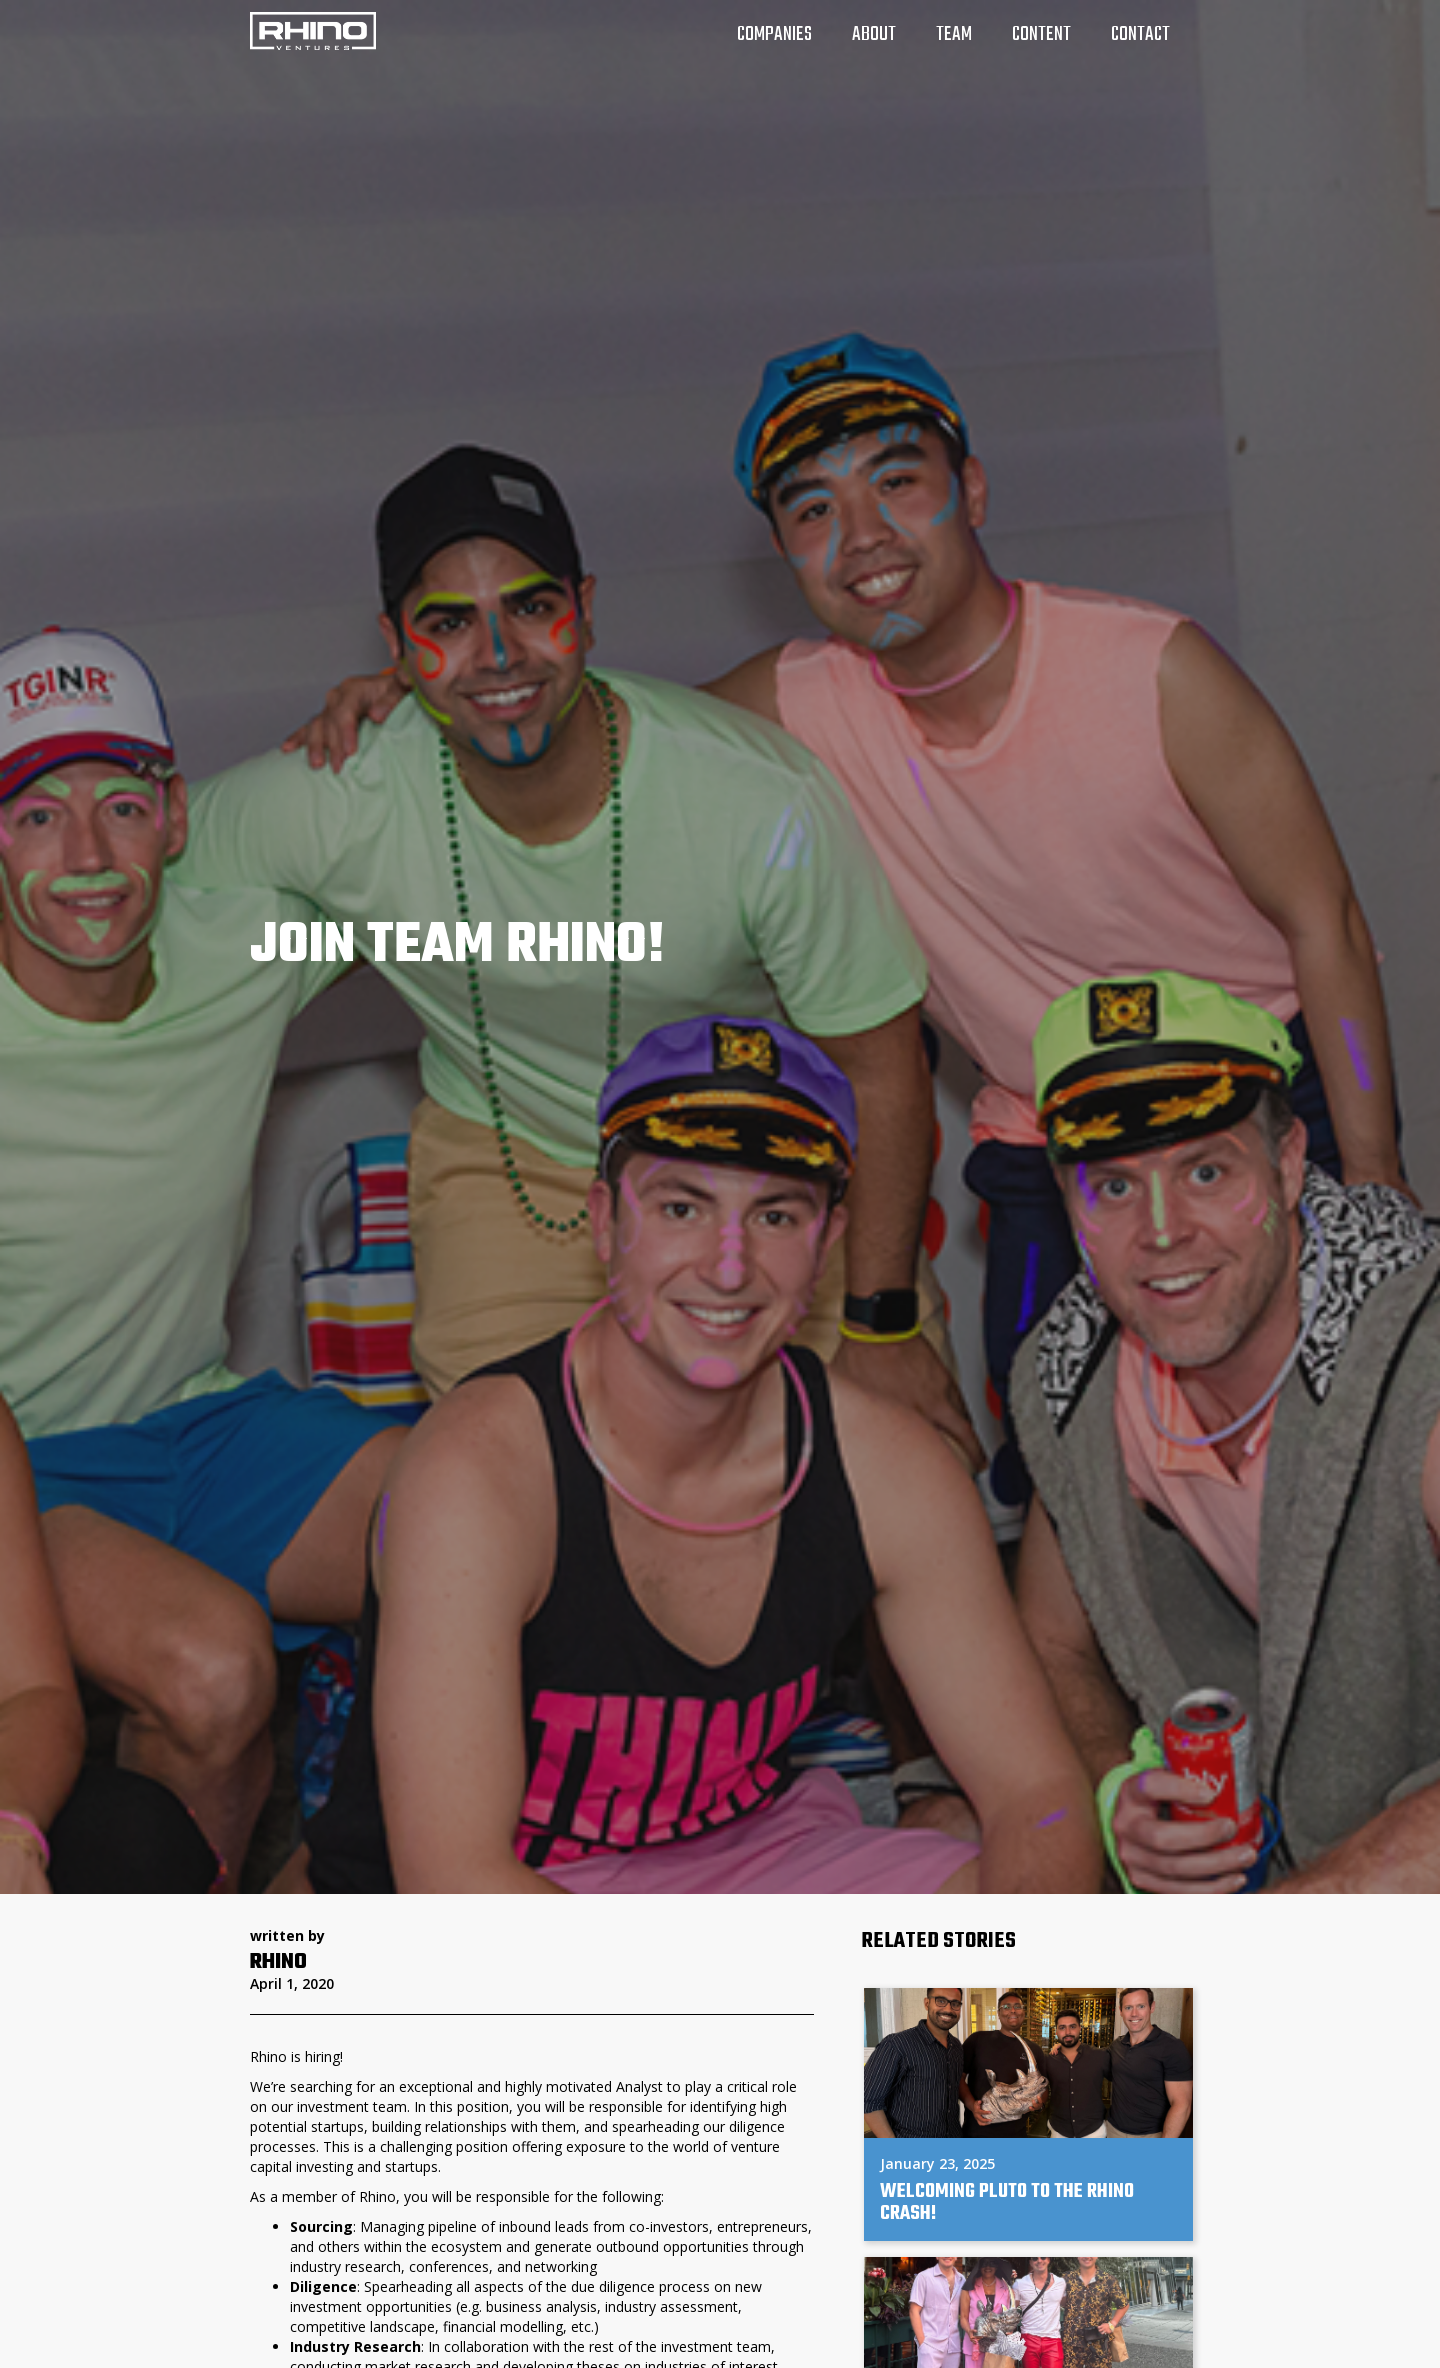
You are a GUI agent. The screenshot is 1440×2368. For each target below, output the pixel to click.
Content (1041, 34)
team (954, 34)
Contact (1140, 34)
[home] (313, 31)
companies (774, 34)
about (874, 34)
